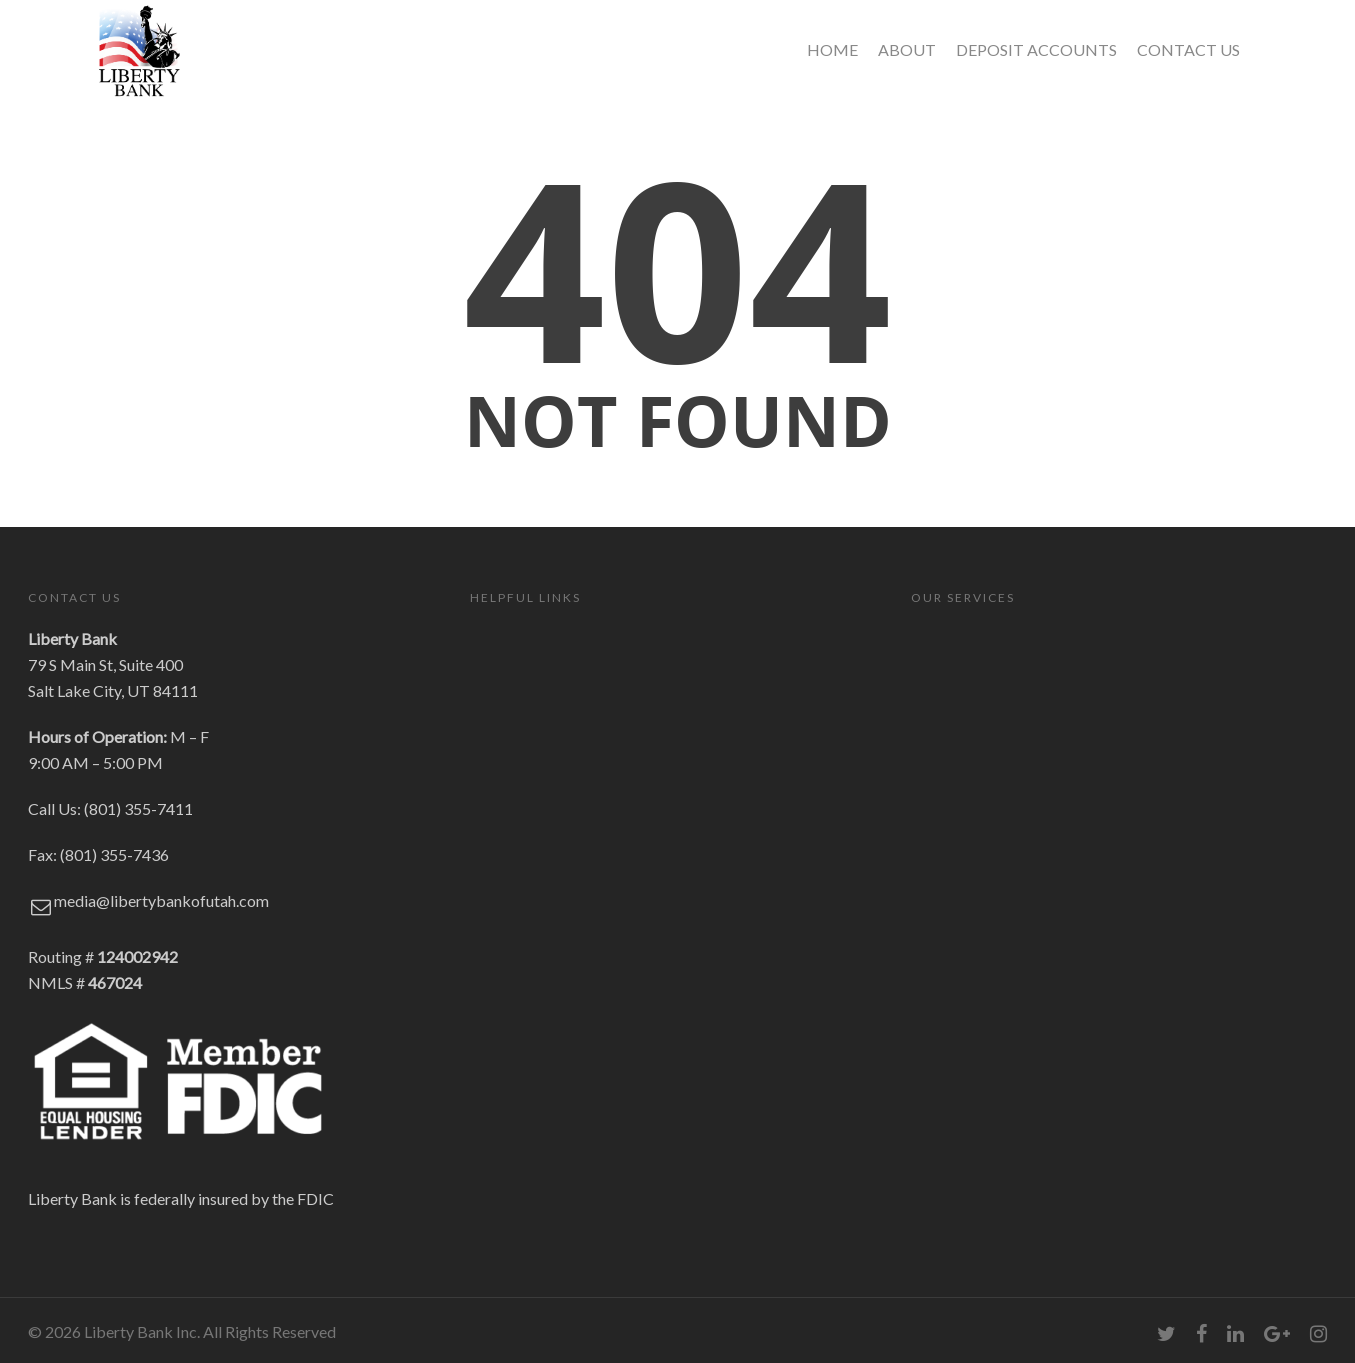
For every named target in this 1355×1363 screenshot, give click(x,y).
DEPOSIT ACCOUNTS (1036, 49)
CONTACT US (1188, 49)
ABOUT (907, 49)
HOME (832, 49)
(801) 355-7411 (138, 808)
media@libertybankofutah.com (161, 900)
